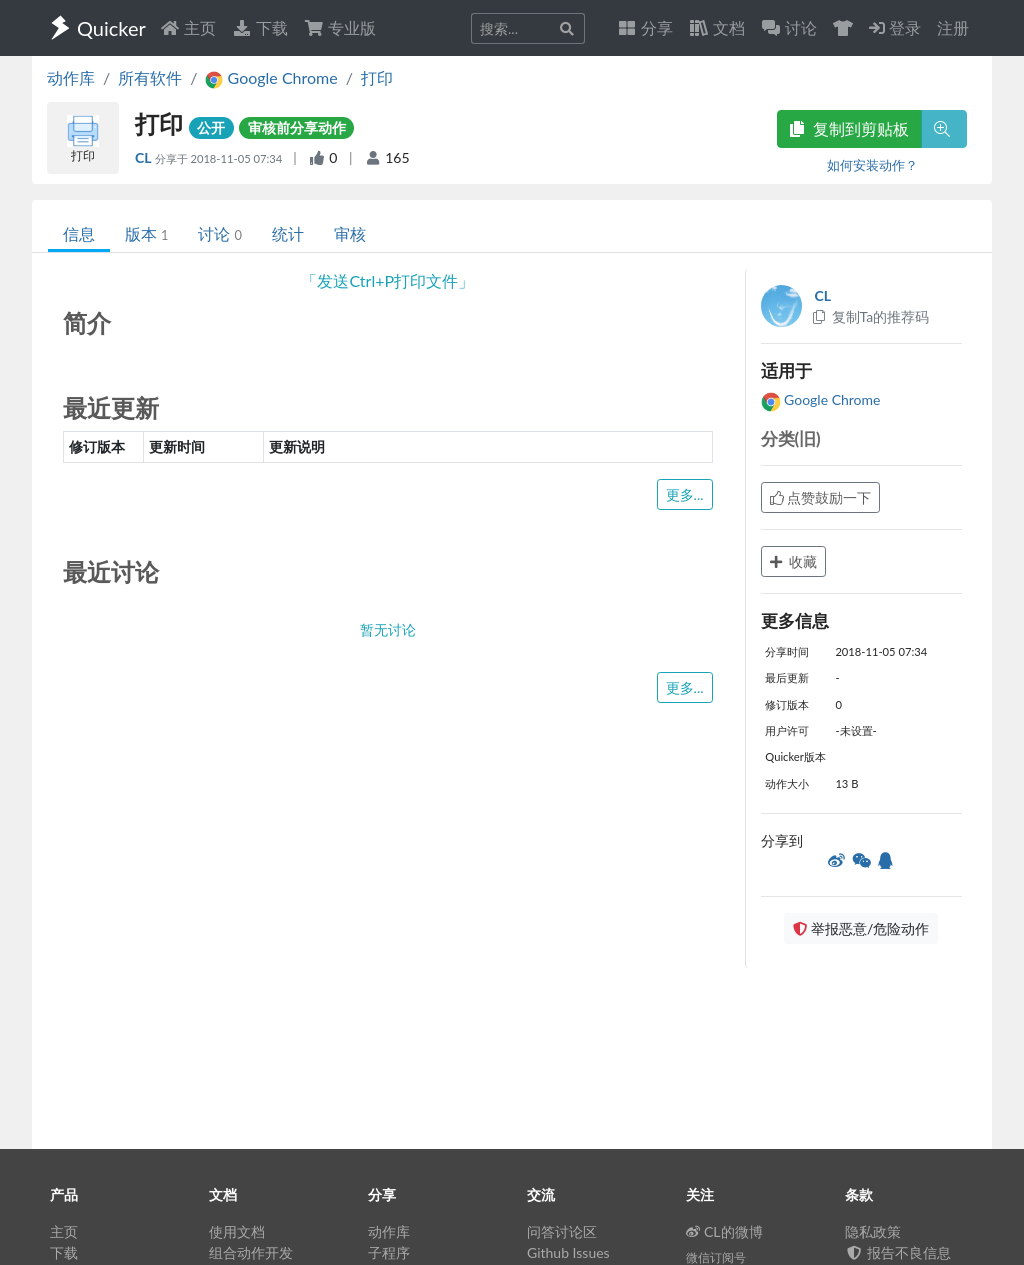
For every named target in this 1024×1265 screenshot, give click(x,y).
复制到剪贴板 (849, 128)
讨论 (219, 233)
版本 (146, 233)
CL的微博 (724, 1231)
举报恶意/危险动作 (861, 928)
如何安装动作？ (872, 165)
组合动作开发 (251, 1252)
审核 (350, 233)
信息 (79, 233)
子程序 (389, 1252)
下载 (260, 27)
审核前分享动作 (297, 127)
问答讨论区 (562, 1231)
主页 (188, 27)
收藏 (794, 561)
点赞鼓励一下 (821, 497)
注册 (953, 27)
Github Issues (568, 1252)
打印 (377, 77)
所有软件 (150, 77)
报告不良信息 (898, 1252)
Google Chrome (821, 399)
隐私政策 (873, 1231)
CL (145, 157)
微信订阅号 (716, 1257)
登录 (895, 27)
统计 (288, 233)
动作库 (71, 77)
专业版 (340, 27)
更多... (685, 494)
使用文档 (237, 1231)
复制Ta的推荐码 (870, 316)
